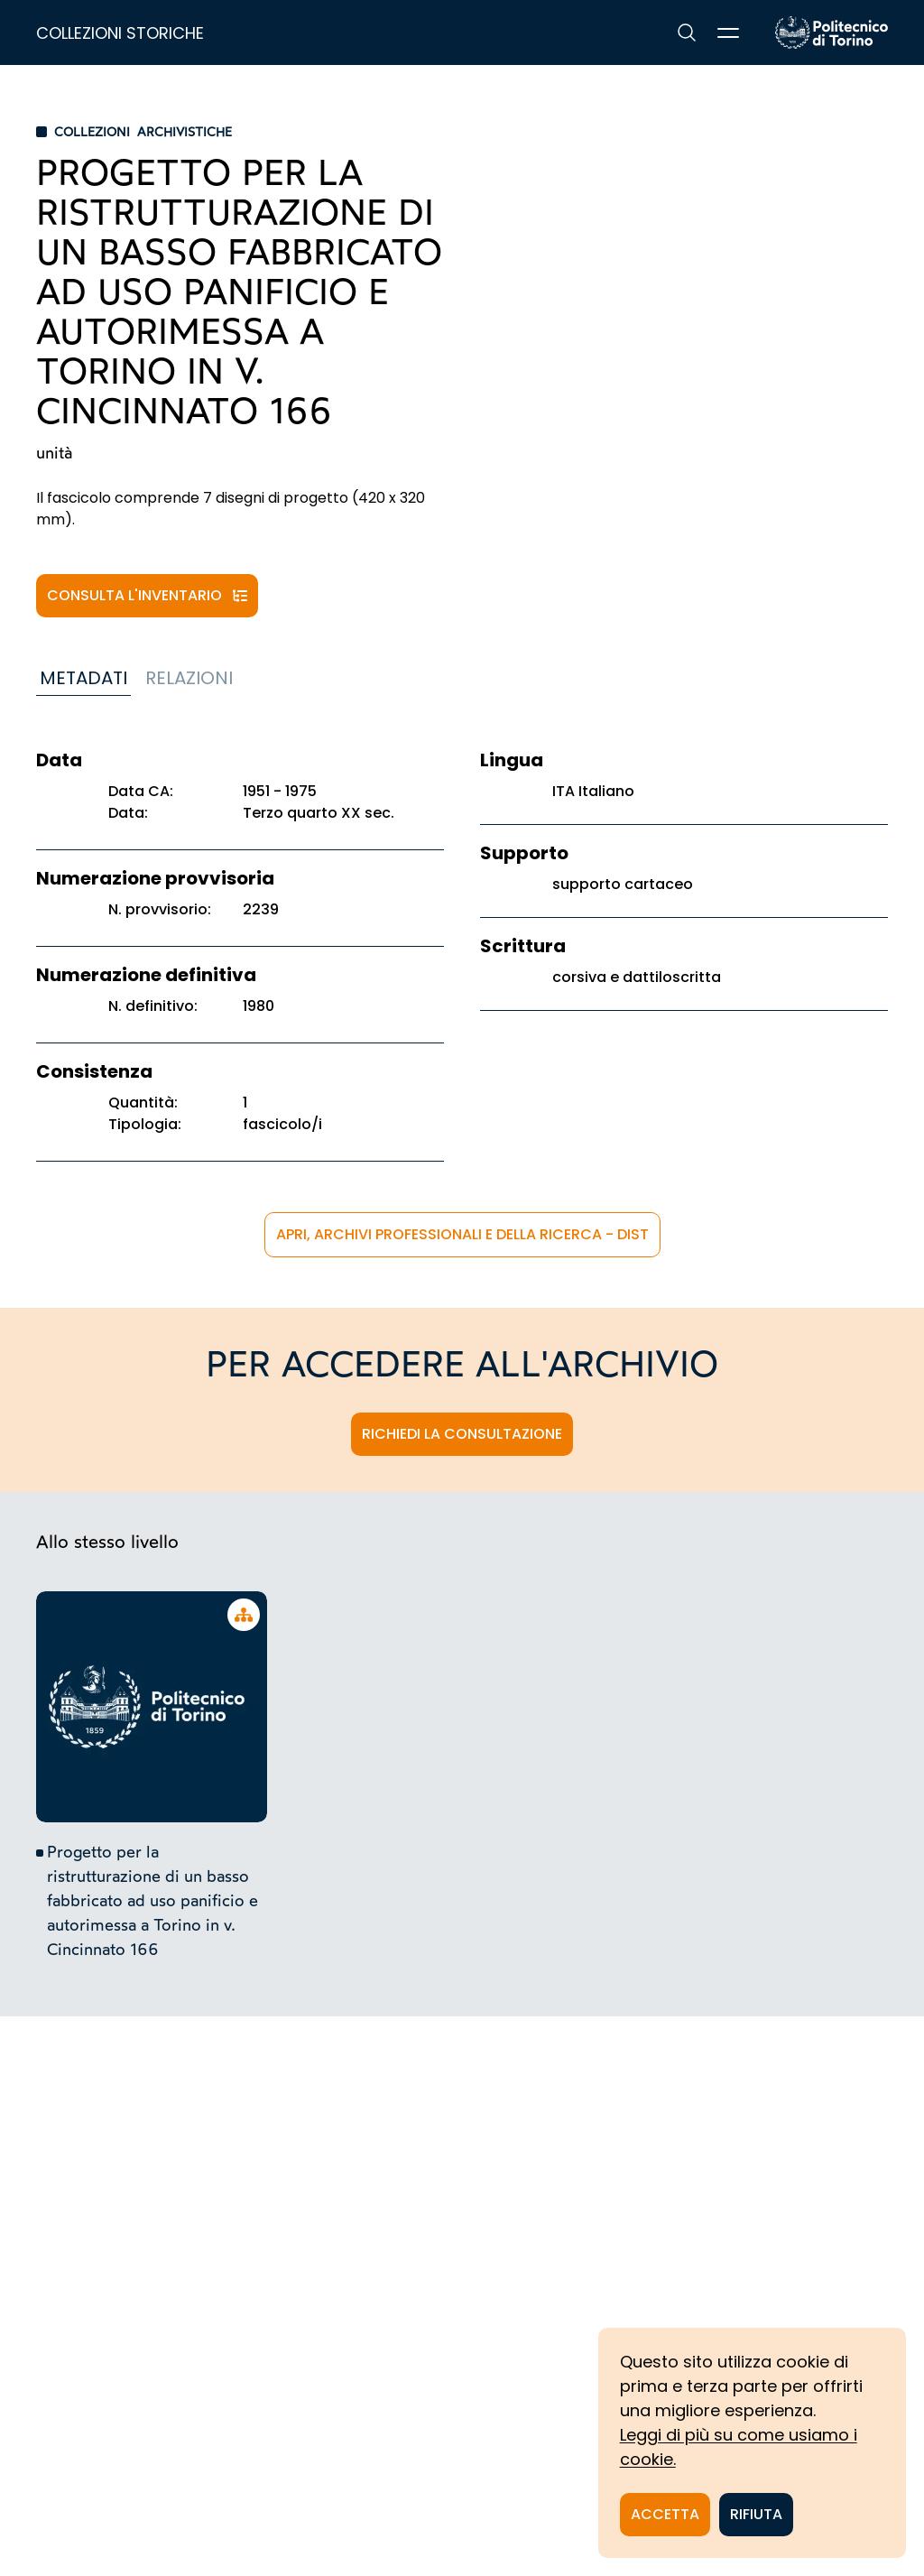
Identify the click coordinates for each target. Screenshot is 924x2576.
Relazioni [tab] (189, 677)
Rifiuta (756, 2514)
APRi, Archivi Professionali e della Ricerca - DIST (462, 1234)
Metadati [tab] (83, 677)
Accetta (665, 2514)
